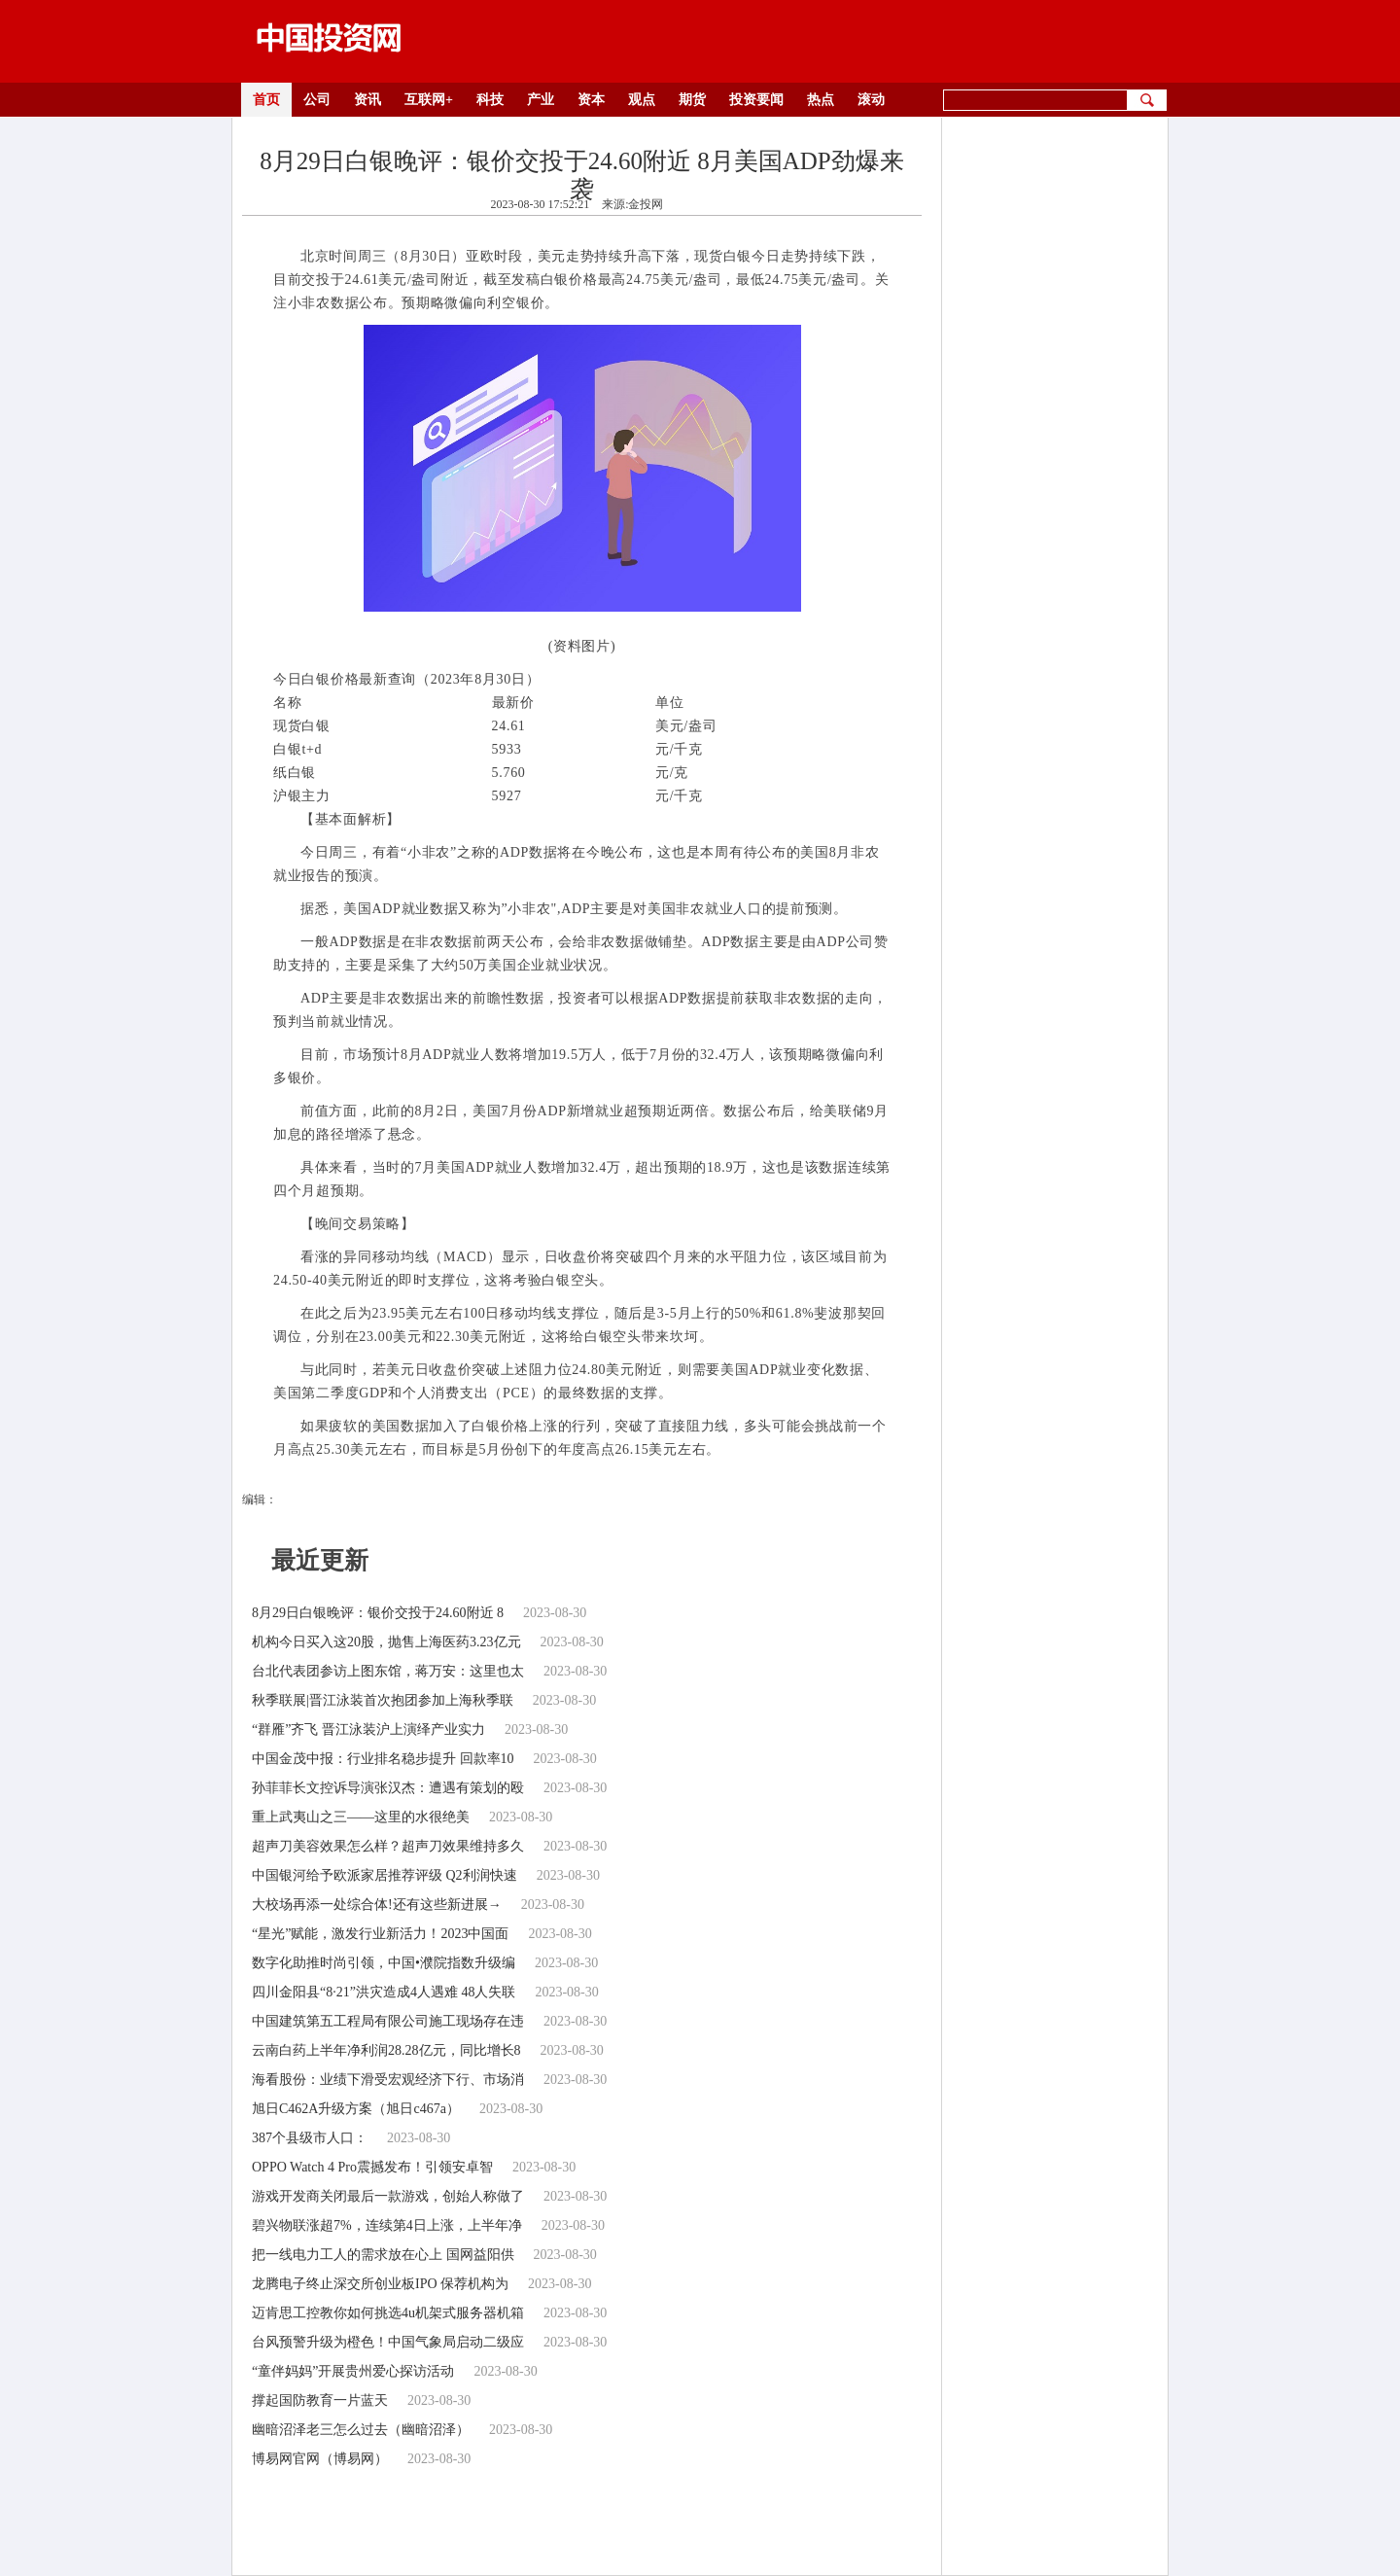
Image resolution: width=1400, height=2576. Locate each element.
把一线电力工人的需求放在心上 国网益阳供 (383, 2254)
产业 (540, 99)
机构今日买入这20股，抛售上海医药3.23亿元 (386, 1642)
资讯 (367, 99)
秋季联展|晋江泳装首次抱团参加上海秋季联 (382, 1700)
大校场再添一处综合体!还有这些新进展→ (377, 1904)
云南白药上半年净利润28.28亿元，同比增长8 (386, 2050)
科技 (490, 99)
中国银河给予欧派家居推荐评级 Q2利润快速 (384, 1875)
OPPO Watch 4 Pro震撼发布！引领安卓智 (372, 2167)
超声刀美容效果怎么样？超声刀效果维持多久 (388, 1846)
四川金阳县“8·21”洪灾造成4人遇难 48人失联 (383, 1992)
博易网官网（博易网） (320, 2459)
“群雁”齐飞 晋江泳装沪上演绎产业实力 (368, 1729)
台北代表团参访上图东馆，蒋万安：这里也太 (388, 1671)
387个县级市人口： (310, 2138)
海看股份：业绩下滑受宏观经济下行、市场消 (388, 2079)
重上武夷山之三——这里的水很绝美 (361, 1817)
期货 (692, 99)
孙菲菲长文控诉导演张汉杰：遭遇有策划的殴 (388, 1788)
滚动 (871, 99)
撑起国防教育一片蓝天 (320, 2400)
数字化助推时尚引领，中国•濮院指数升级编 (383, 1963)
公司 (317, 99)
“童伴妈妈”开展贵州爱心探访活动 (353, 2371)
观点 (641, 99)
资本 (591, 99)
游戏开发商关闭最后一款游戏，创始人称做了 (388, 2196)
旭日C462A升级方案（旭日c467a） (356, 2108)
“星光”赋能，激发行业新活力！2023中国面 (380, 1933)
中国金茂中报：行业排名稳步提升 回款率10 (383, 1758)
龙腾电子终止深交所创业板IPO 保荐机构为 (380, 2283)
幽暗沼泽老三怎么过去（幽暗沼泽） (361, 2429)
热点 (820, 99)
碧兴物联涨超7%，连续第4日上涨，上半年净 (387, 2225)
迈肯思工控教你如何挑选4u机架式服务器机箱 (388, 2313)
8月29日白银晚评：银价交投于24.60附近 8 (378, 1613)
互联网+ (428, 99)
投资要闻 (756, 99)
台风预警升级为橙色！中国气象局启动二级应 (388, 2342)
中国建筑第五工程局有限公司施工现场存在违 (388, 2021)
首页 (266, 99)
